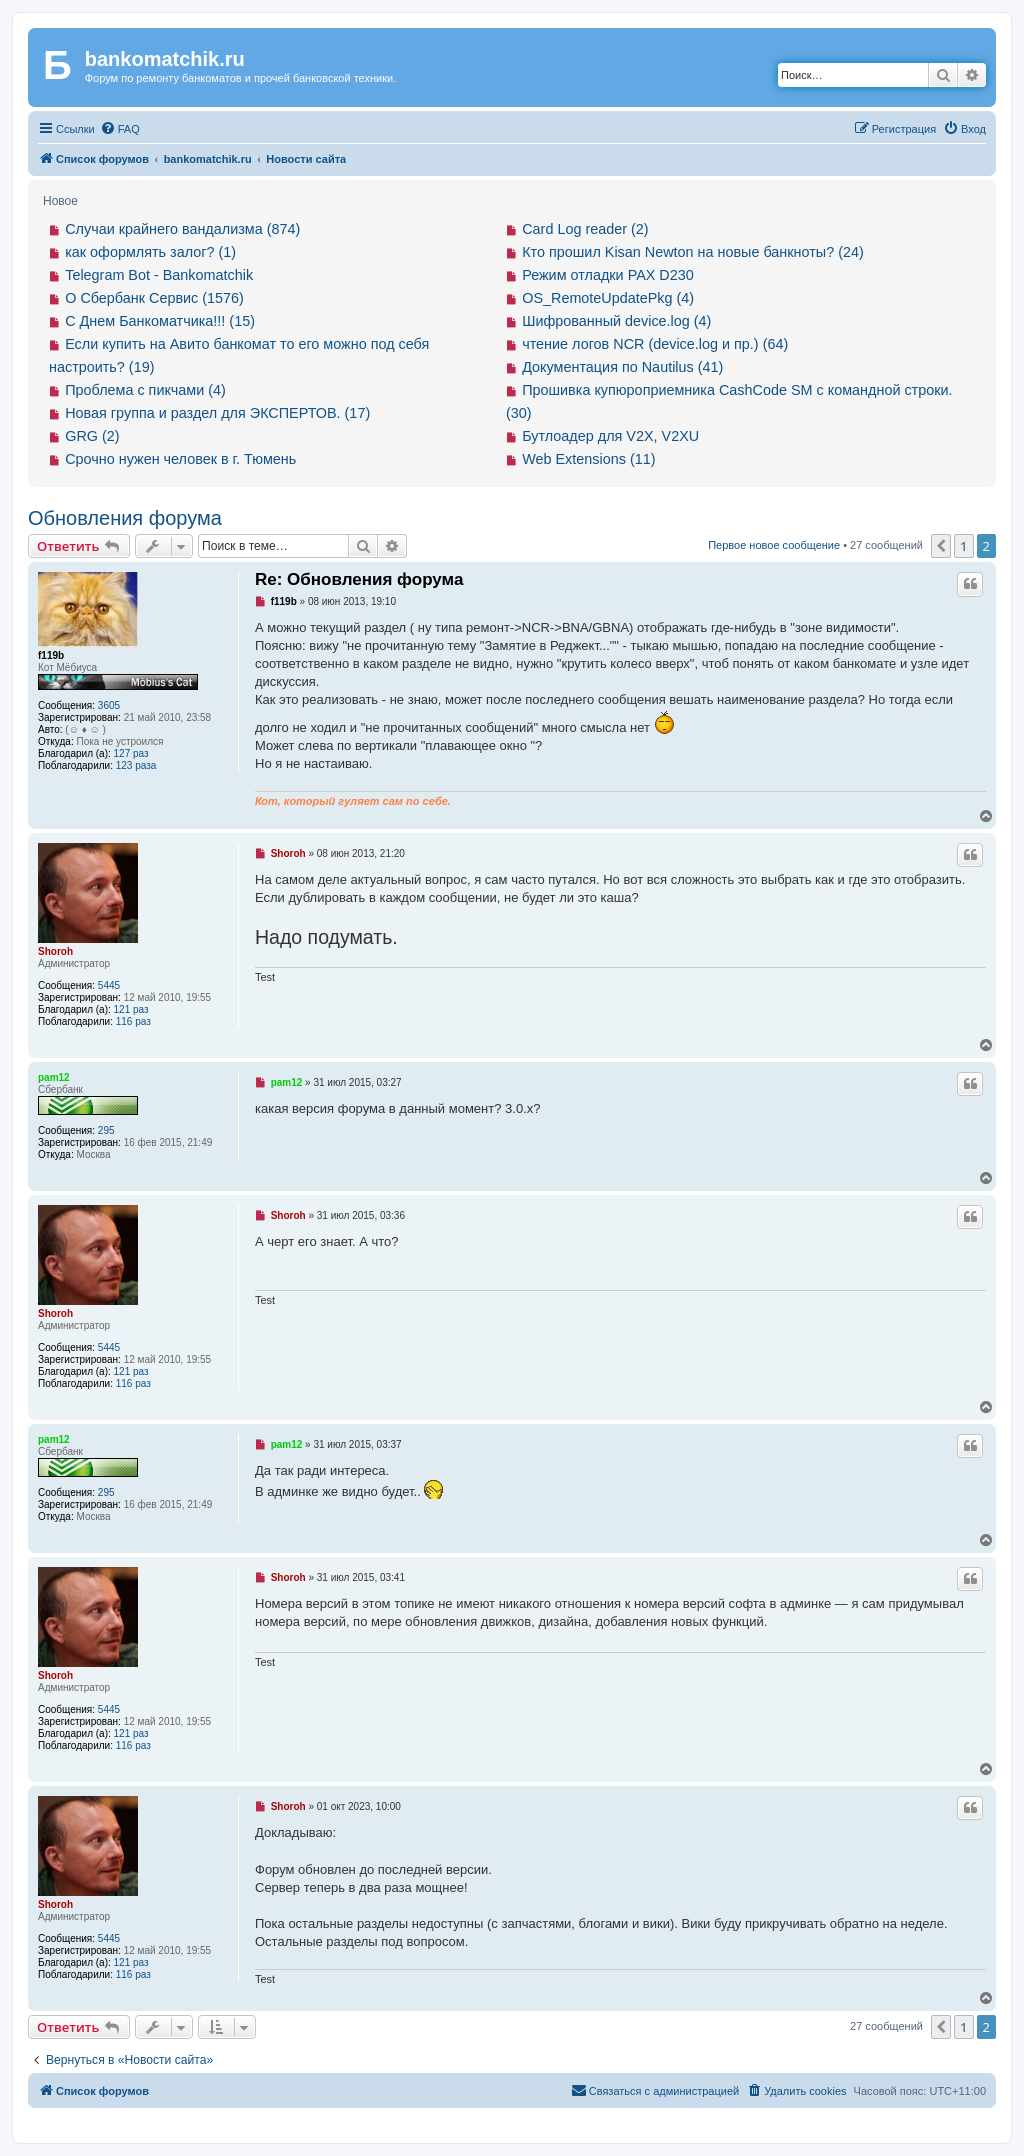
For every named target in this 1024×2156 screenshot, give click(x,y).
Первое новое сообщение (774, 545)
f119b (51, 655)
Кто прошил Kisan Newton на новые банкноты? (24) (693, 252)
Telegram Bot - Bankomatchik (159, 275)
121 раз (131, 1009)
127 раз (131, 753)
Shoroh (55, 951)
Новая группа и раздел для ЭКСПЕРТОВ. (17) (217, 413)
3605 (109, 705)
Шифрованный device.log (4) (616, 321)
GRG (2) (92, 436)
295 (106, 1130)
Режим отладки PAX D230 (608, 275)
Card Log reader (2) (585, 229)
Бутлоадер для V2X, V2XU (610, 436)
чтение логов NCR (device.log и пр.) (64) (655, 344)
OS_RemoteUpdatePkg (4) (608, 298)
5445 (109, 985)
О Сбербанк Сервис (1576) (154, 298)
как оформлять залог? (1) (150, 252)
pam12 (54, 1077)
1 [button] (963, 546)
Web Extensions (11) (588, 459)
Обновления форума (125, 518)
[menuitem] (120, 129)
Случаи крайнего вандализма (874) (182, 229)
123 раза (136, 765)
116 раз (133, 1021)
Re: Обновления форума (359, 579)
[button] (941, 546)
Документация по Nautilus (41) (622, 367)
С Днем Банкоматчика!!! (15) (160, 321)
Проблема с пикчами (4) (145, 390)
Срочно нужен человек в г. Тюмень (180, 459)
